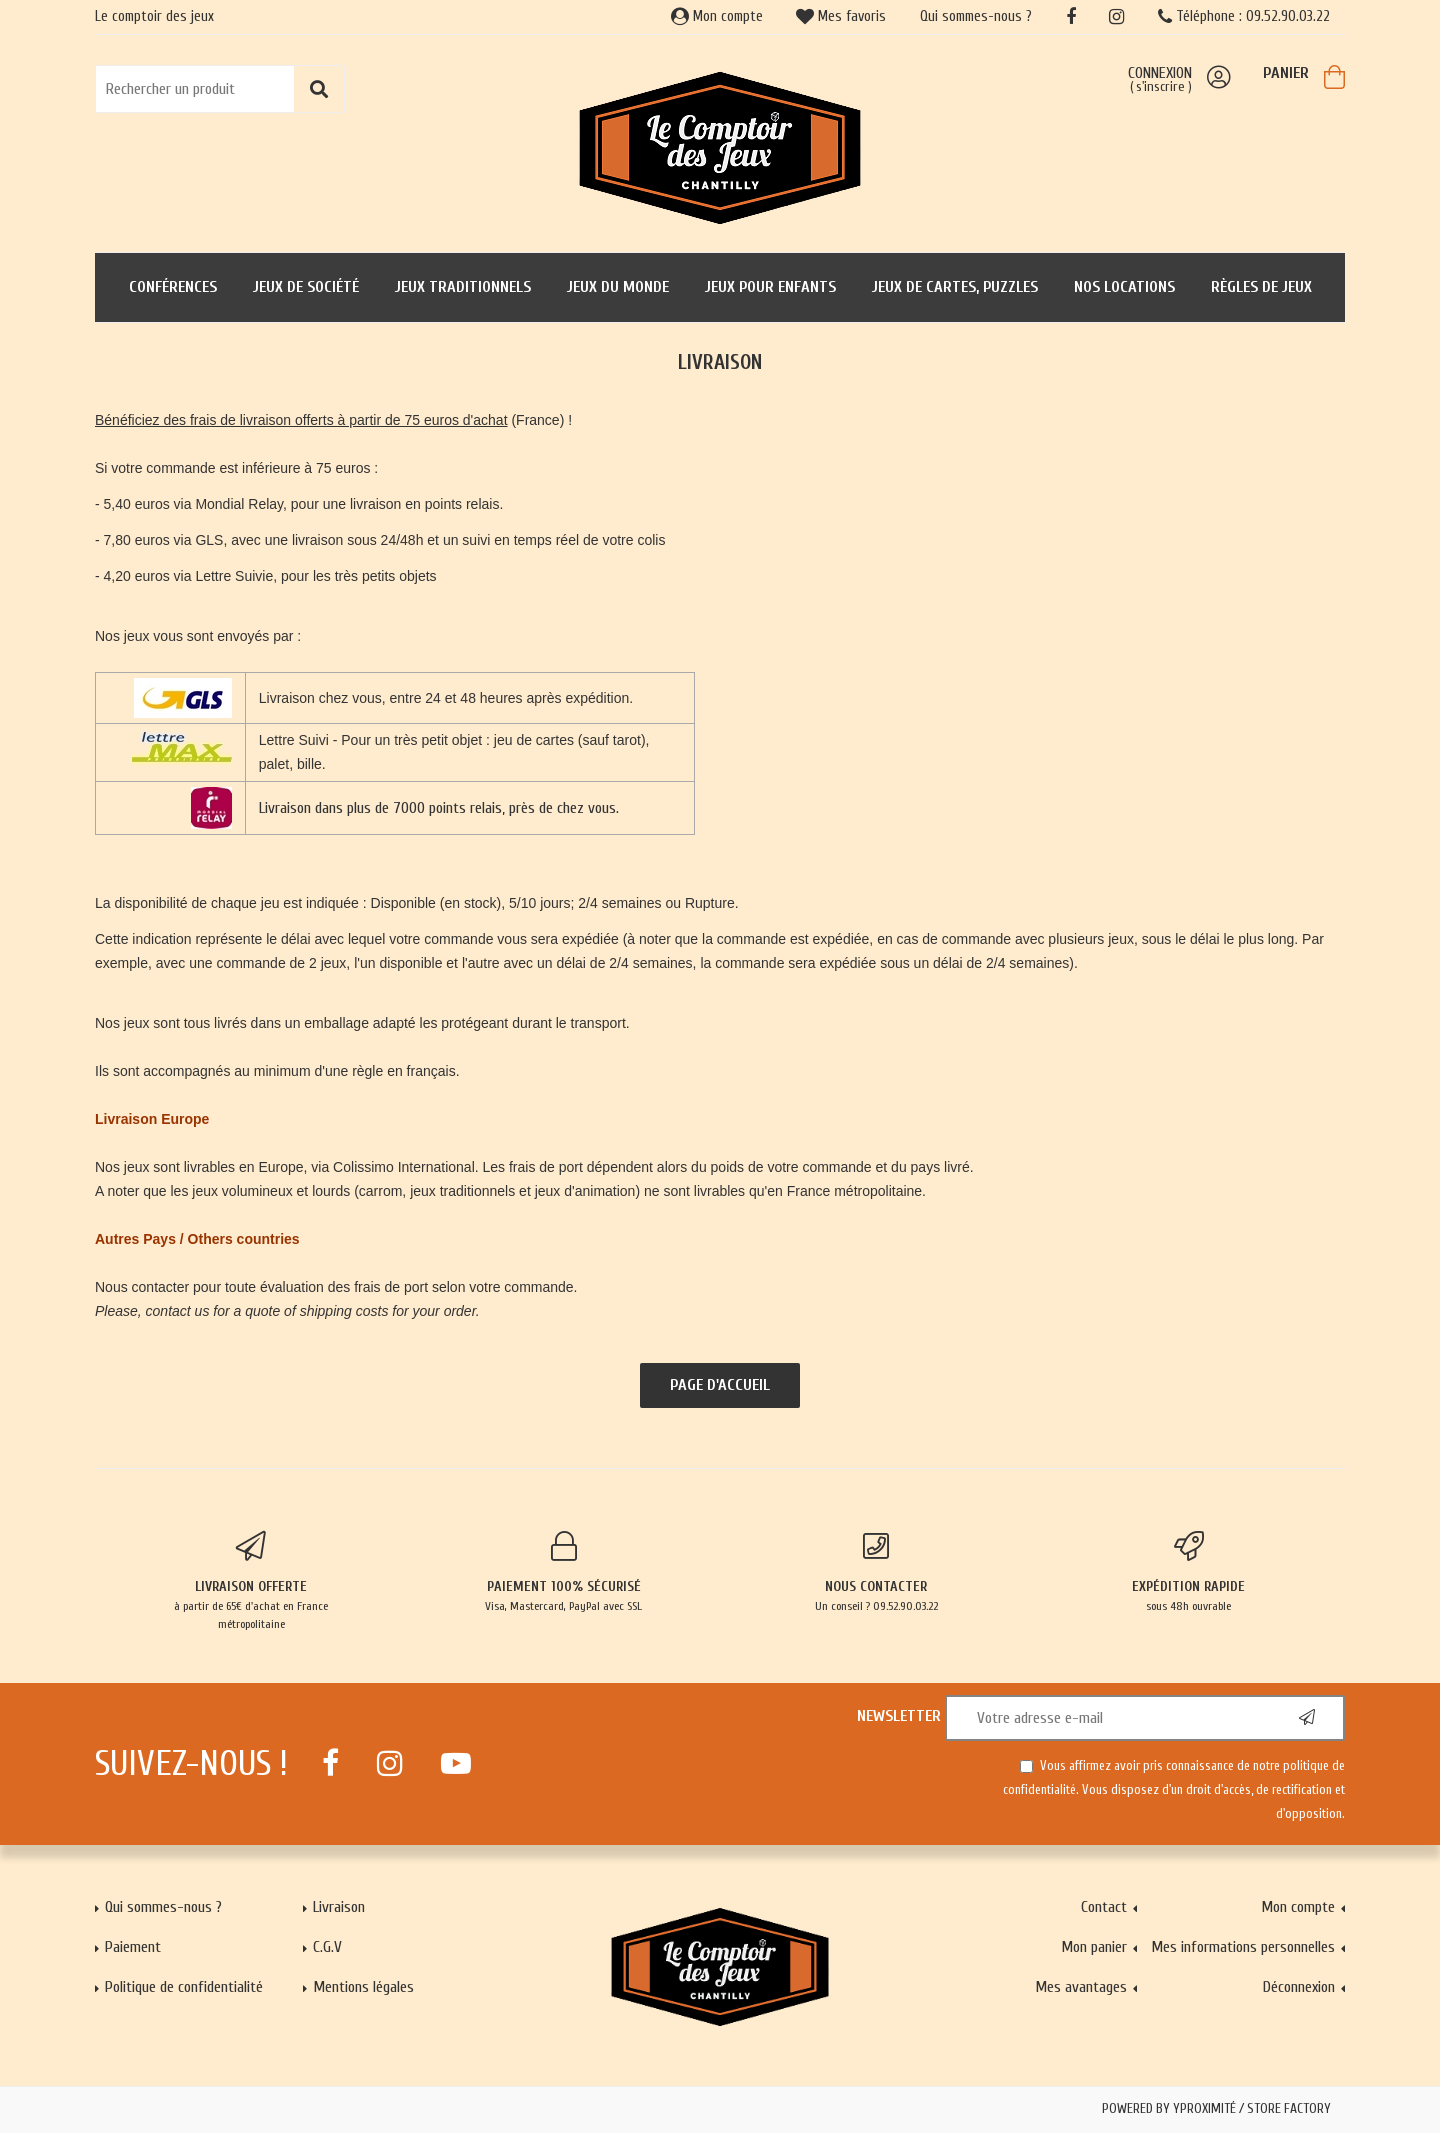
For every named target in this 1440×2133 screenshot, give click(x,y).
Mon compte (717, 16)
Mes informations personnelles (1243, 1947)
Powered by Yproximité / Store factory (1216, 2109)
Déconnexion (1299, 1987)
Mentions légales (363, 1987)
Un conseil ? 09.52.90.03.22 (876, 1572)
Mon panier (1094, 1947)
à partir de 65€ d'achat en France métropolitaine (251, 1581)
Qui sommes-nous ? (976, 16)
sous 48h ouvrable (1189, 1572)
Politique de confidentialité (184, 1987)
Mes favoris (841, 16)
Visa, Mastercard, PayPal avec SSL (564, 1572)
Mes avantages (1081, 1987)
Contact (1104, 1907)
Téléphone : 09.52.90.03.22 (1244, 16)
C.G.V (327, 1947)
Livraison (339, 1907)
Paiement (133, 1947)
